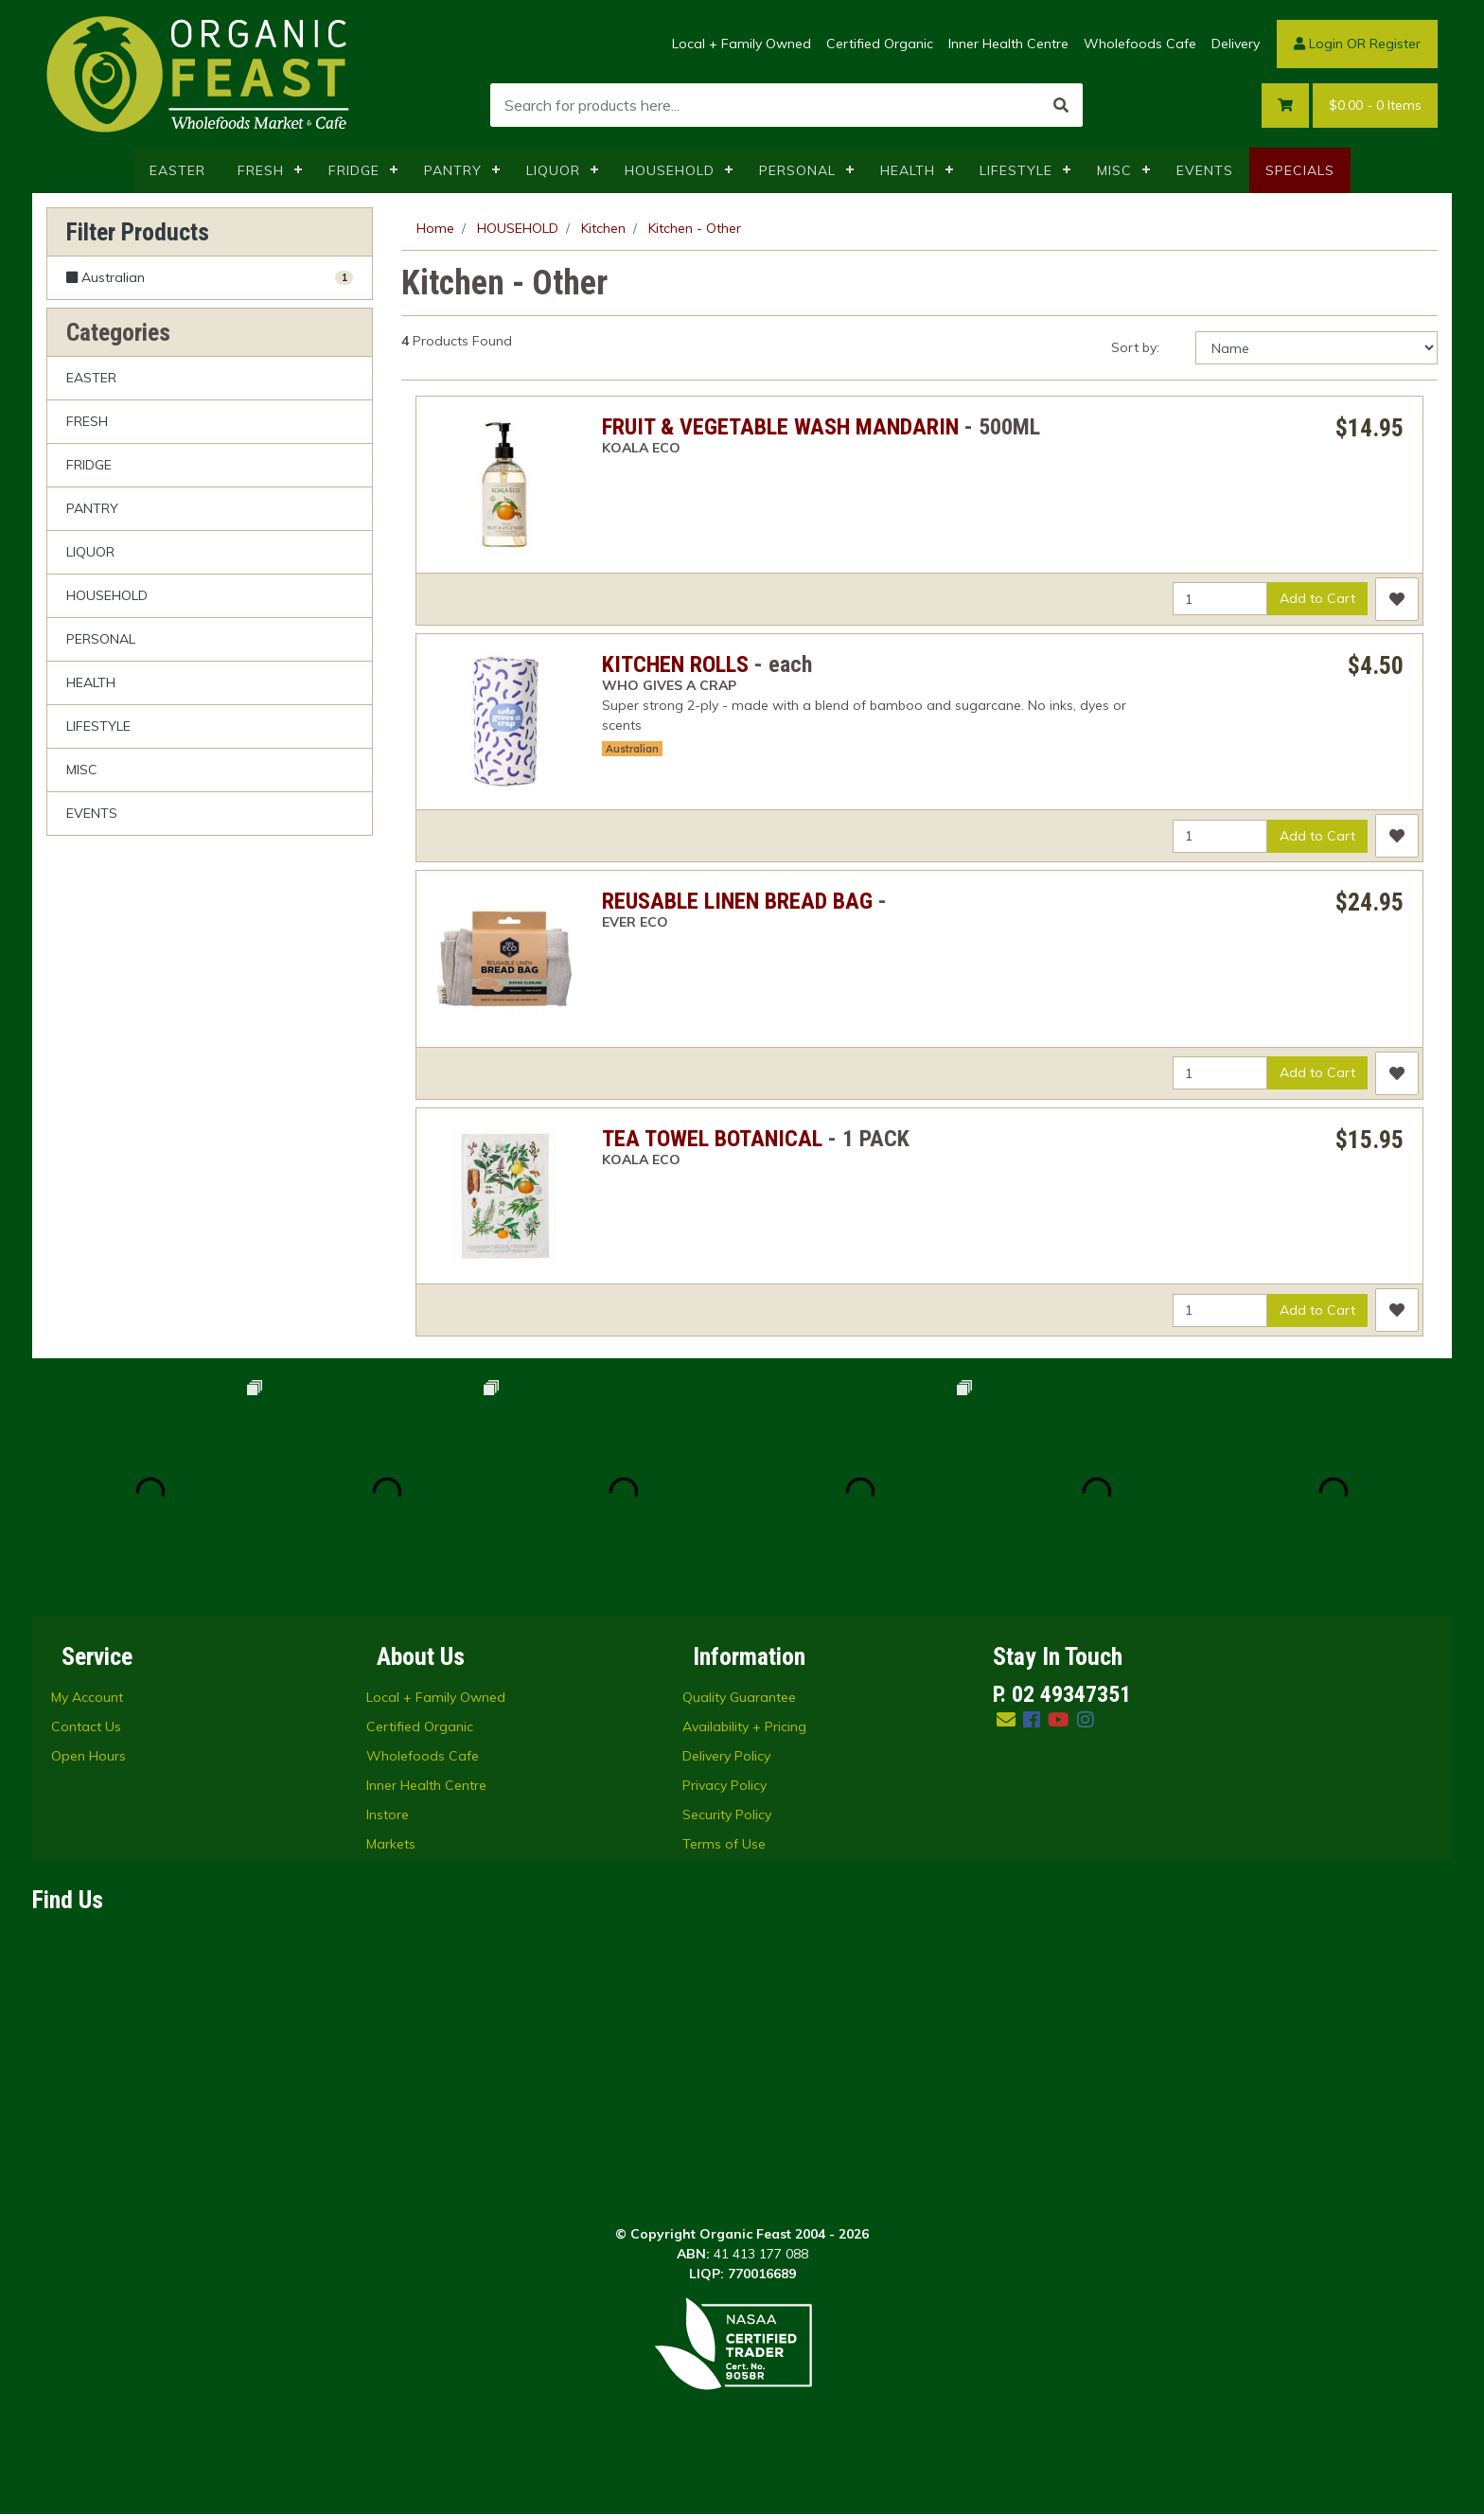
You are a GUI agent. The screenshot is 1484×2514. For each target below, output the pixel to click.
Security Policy (726, 1814)
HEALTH (907, 170)
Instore (387, 1814)
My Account (87, 1697)
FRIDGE (354, 170)
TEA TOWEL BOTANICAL (712, 1138)
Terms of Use (724, 1843)
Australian (632, 748)
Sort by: (1135, 347)
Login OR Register (1357, 43)
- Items (1375, 105)
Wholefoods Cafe (1140, 43)
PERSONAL (797, 170)
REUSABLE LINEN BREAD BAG (737, 901)
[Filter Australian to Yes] (209, 278)
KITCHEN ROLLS (675, 664)
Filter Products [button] (137, 232)
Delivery (1235, 43)
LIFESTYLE (1016, 170)
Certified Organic (879, 43)
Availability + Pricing (744, 1726)
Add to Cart (1317, 598)
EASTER (177, 170)
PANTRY (453, 170)
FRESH (261, 170)
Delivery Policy (726, 1755)
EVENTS (1204, 170)
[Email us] (1006, 1719)
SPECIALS (1299, 170)
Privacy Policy (724, 1785)
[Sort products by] (1316, 347)
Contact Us (86, 1726)
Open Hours (88, 1755)
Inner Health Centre (1008, 43)
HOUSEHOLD (670, 170)
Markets (390, 1843)
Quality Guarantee (739, 1697)
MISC (1114, 170)
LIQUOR (553, 170)
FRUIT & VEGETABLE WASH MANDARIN (780, 427)
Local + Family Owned (741, 43)
